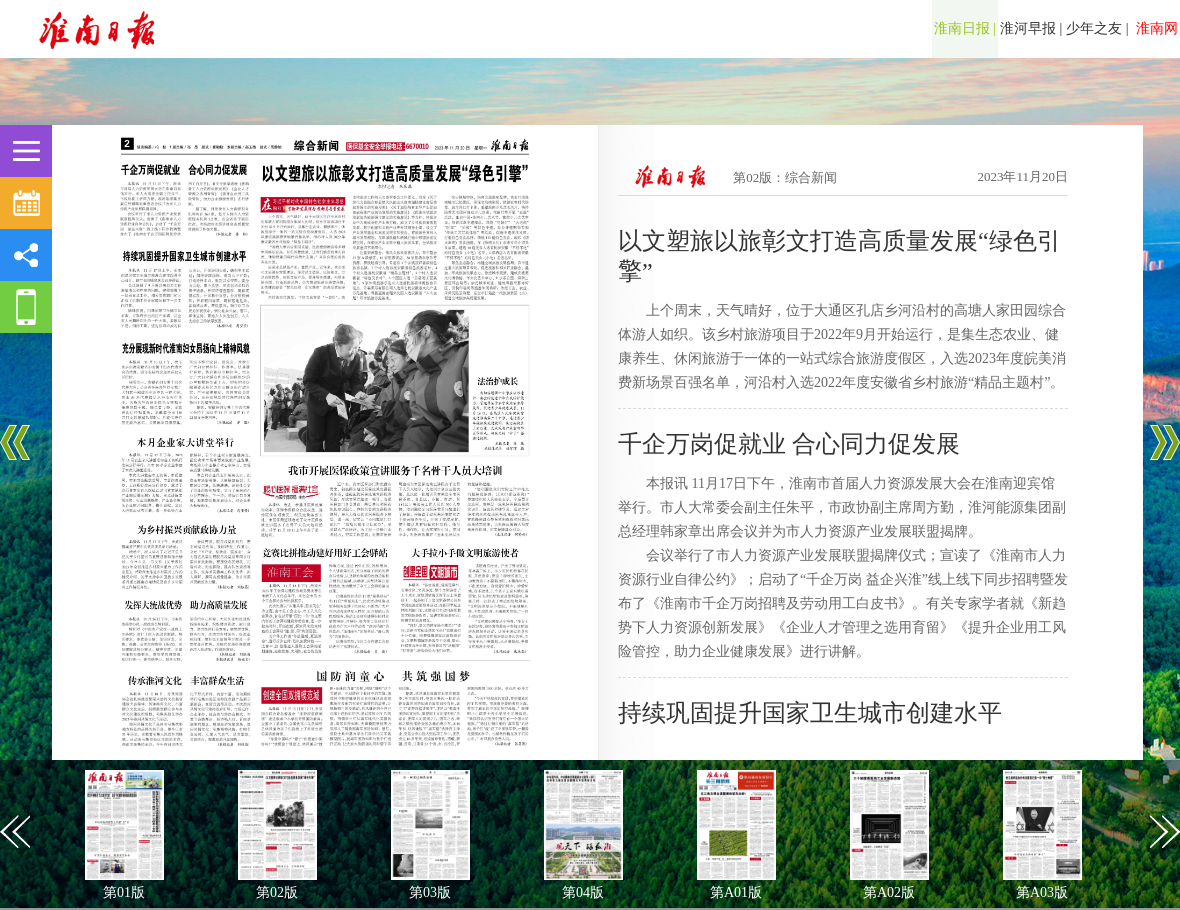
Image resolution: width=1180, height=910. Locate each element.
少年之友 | (1097, 28)
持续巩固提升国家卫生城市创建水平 (810, 713)
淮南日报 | (965, 28)
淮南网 (1156, 28)
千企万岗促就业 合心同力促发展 (789, 444)
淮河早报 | (1031, 28)
